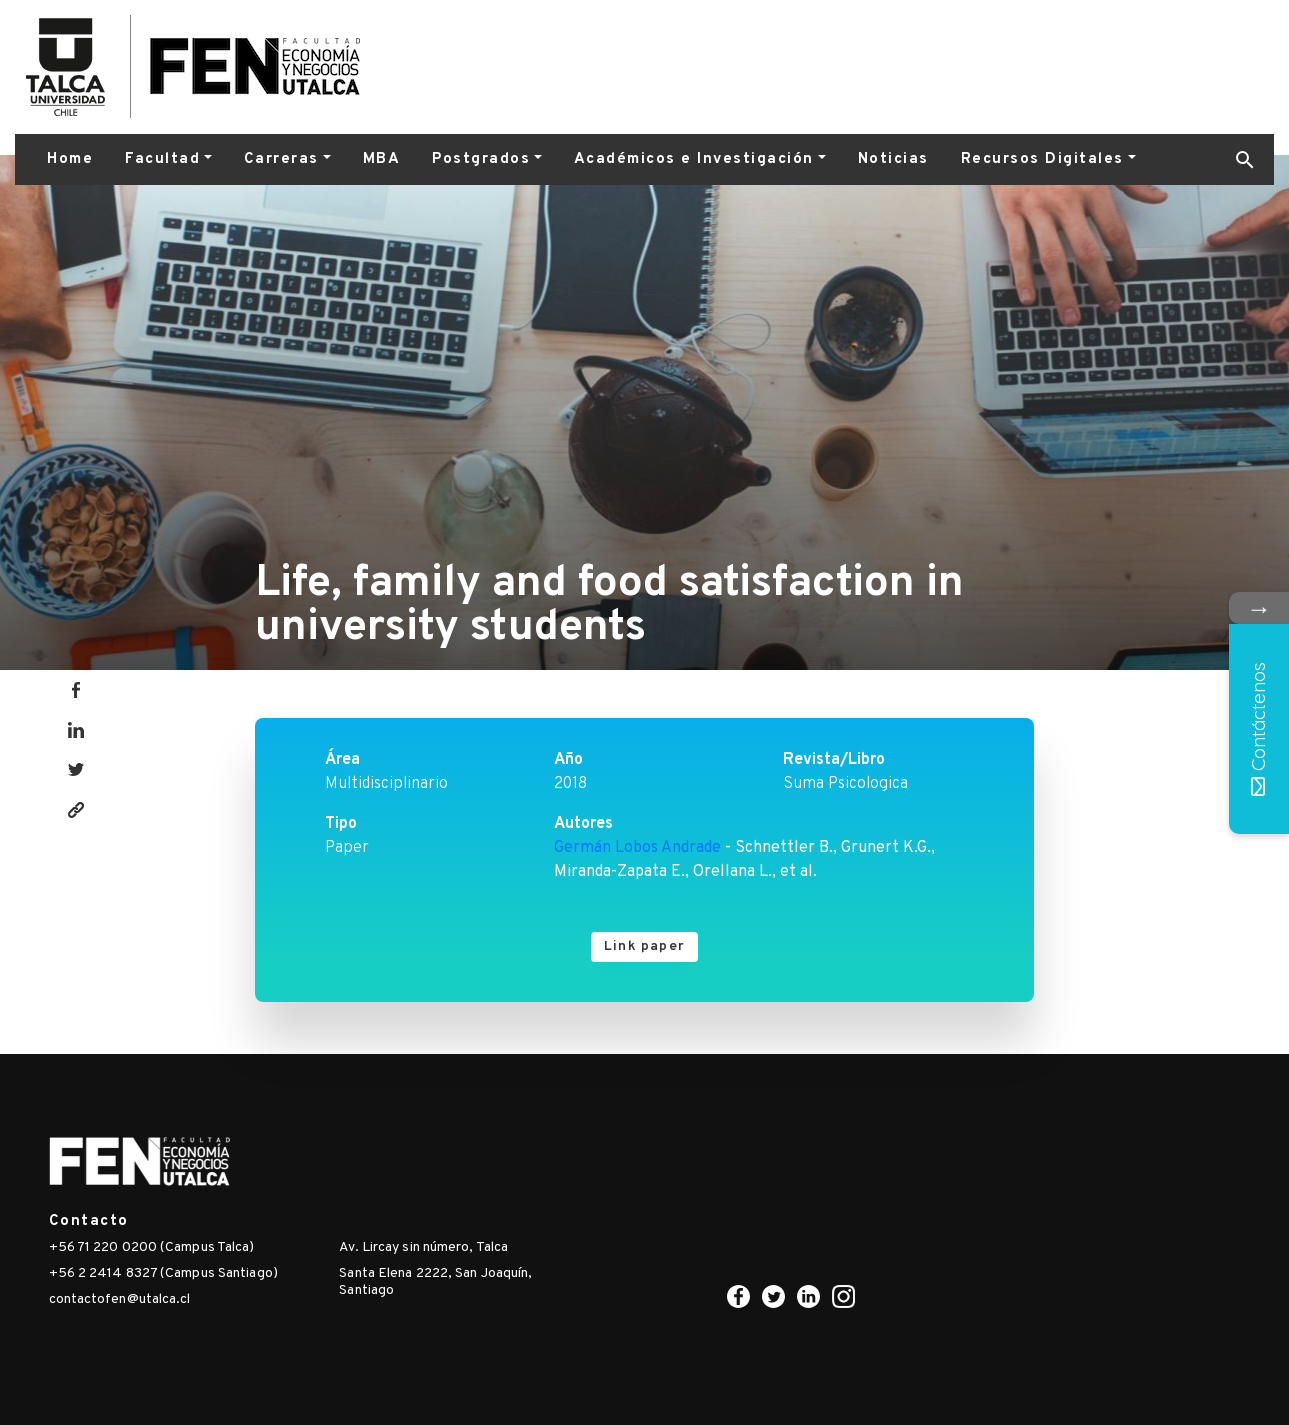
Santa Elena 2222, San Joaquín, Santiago (435, 1282)
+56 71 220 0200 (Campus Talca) (152, 1247)
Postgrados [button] (481, 159)
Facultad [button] (162, 159)
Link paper (644, 946)
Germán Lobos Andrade (637, 848)
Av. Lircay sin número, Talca (423, 1247)
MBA (382, 159)
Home (70, 159)
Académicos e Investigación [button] (694, 159)
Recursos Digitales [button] (1042, 159)
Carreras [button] (281, 159)
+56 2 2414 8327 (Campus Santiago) (163, 1273)
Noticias (893, 159)
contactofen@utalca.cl (120, 1299)
